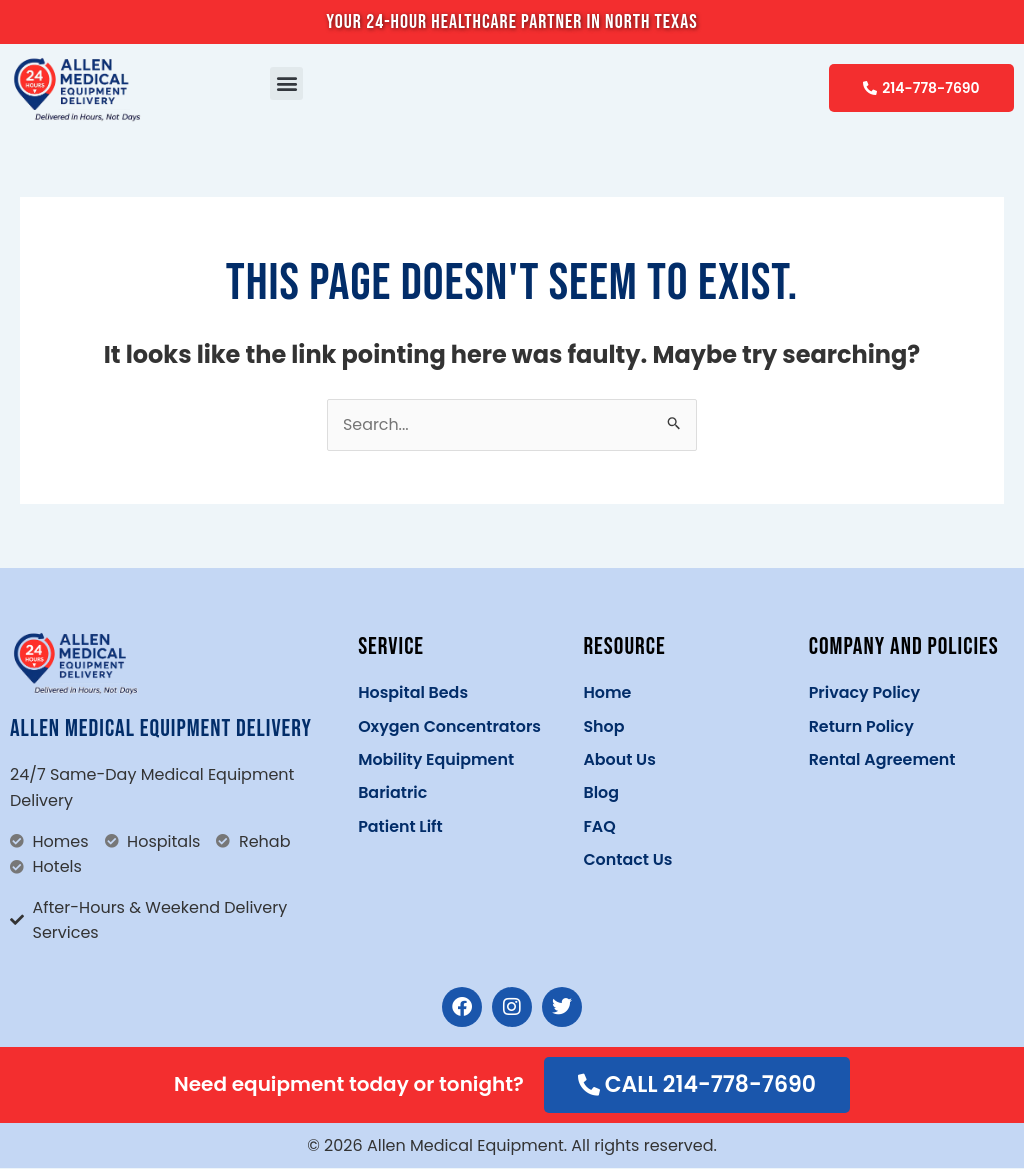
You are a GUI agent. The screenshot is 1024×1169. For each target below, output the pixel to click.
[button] (286, 83)
